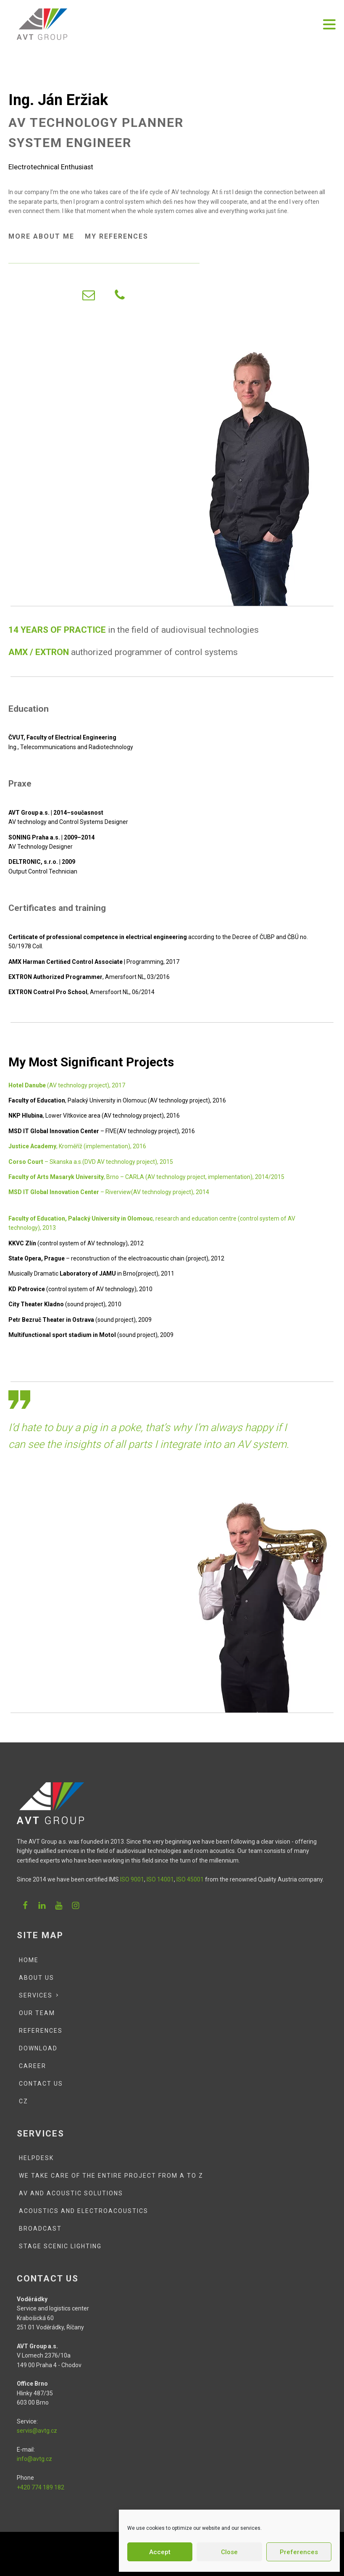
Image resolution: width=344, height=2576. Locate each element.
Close (229, 2552)
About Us (36, 1977)
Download (38, 2048)
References (41, 2030)
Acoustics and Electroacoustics (83, 2211)
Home (29, 1960)
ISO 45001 (189, 1879)
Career (32, 2066)
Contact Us (41, 2083)
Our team (37, 2013)
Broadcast (40, 2228)
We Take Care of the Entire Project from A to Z (111, 2175)
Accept (160, 2552)
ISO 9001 (132, 1879)
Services (36, 1995)
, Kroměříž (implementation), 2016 (77, 1146)
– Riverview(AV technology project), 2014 (108, 1192)
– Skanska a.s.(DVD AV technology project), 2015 (90, 1161)
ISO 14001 (160, 1879)
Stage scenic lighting (60, 2246)
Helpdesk (36, 2158)
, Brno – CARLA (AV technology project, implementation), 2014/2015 (146, 1177)
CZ (23, 2101)
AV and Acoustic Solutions (71, 2193)
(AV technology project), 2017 (66, 1085)
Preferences (299, 2552)
